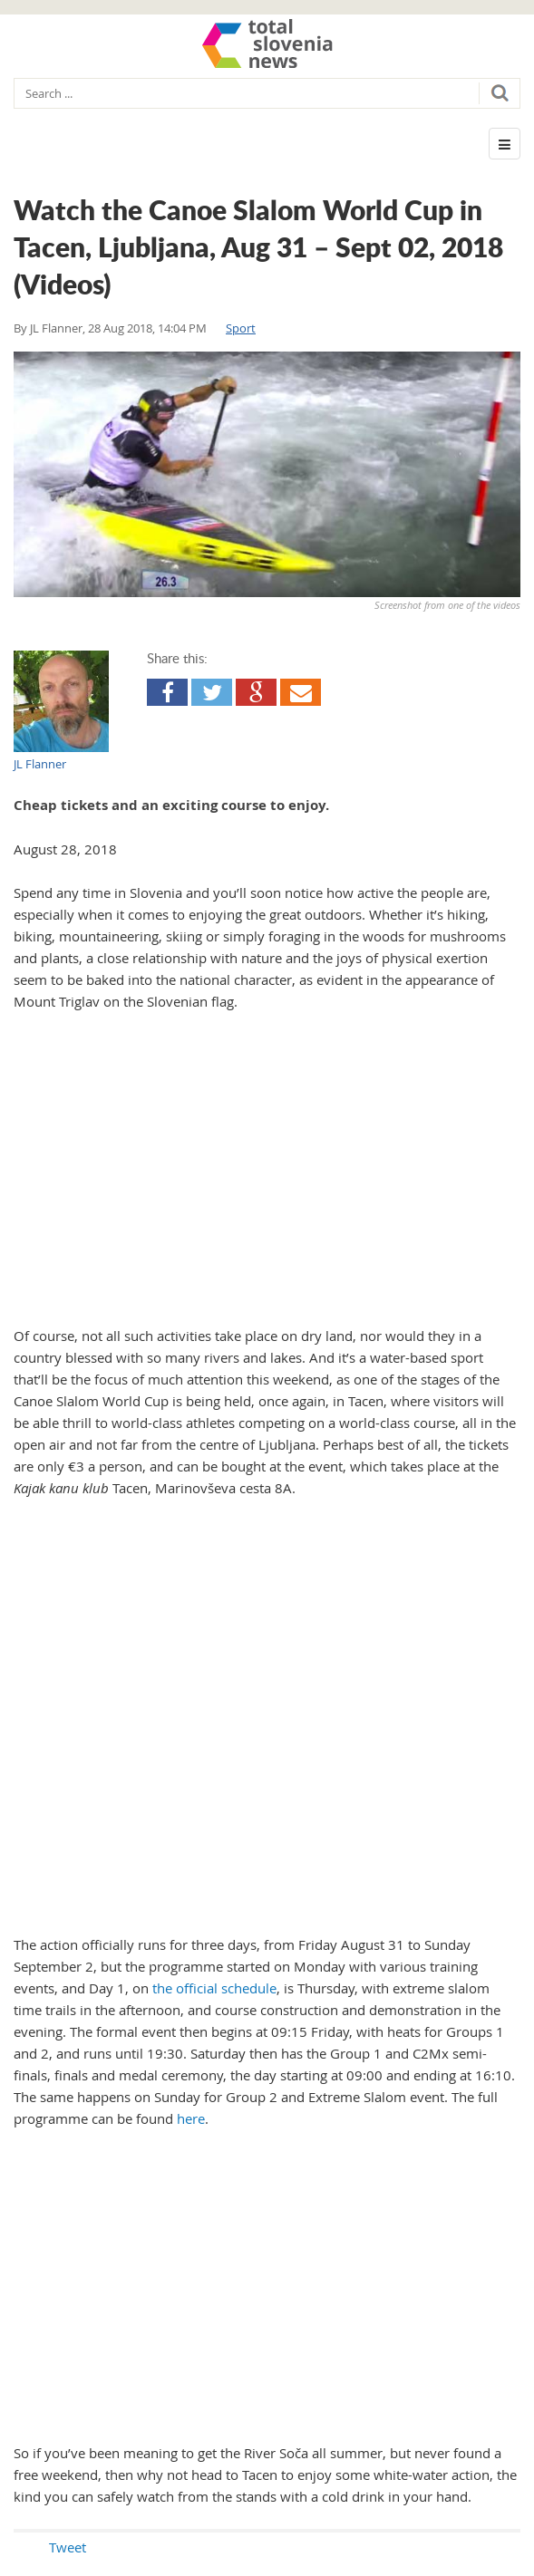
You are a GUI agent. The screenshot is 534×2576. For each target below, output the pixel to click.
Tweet (67, 2547)
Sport (241, 328)
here (191, 2118)
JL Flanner (56, 328)
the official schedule (214, 1988)
